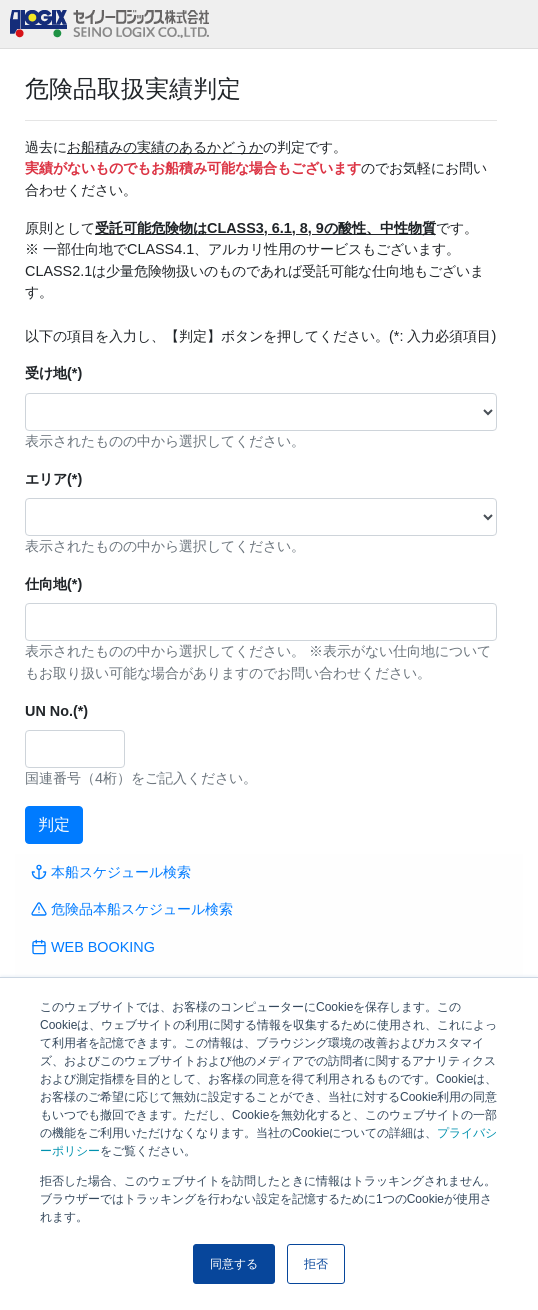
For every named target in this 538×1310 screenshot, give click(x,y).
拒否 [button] (316, 1264)
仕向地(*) (53, 584)
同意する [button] (234, 1264)
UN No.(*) (56, 711)
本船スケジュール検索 (111, 872)
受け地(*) (53, 373)
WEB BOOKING (93, 947)
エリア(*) (53, 479)
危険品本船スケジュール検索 (132, 909)
